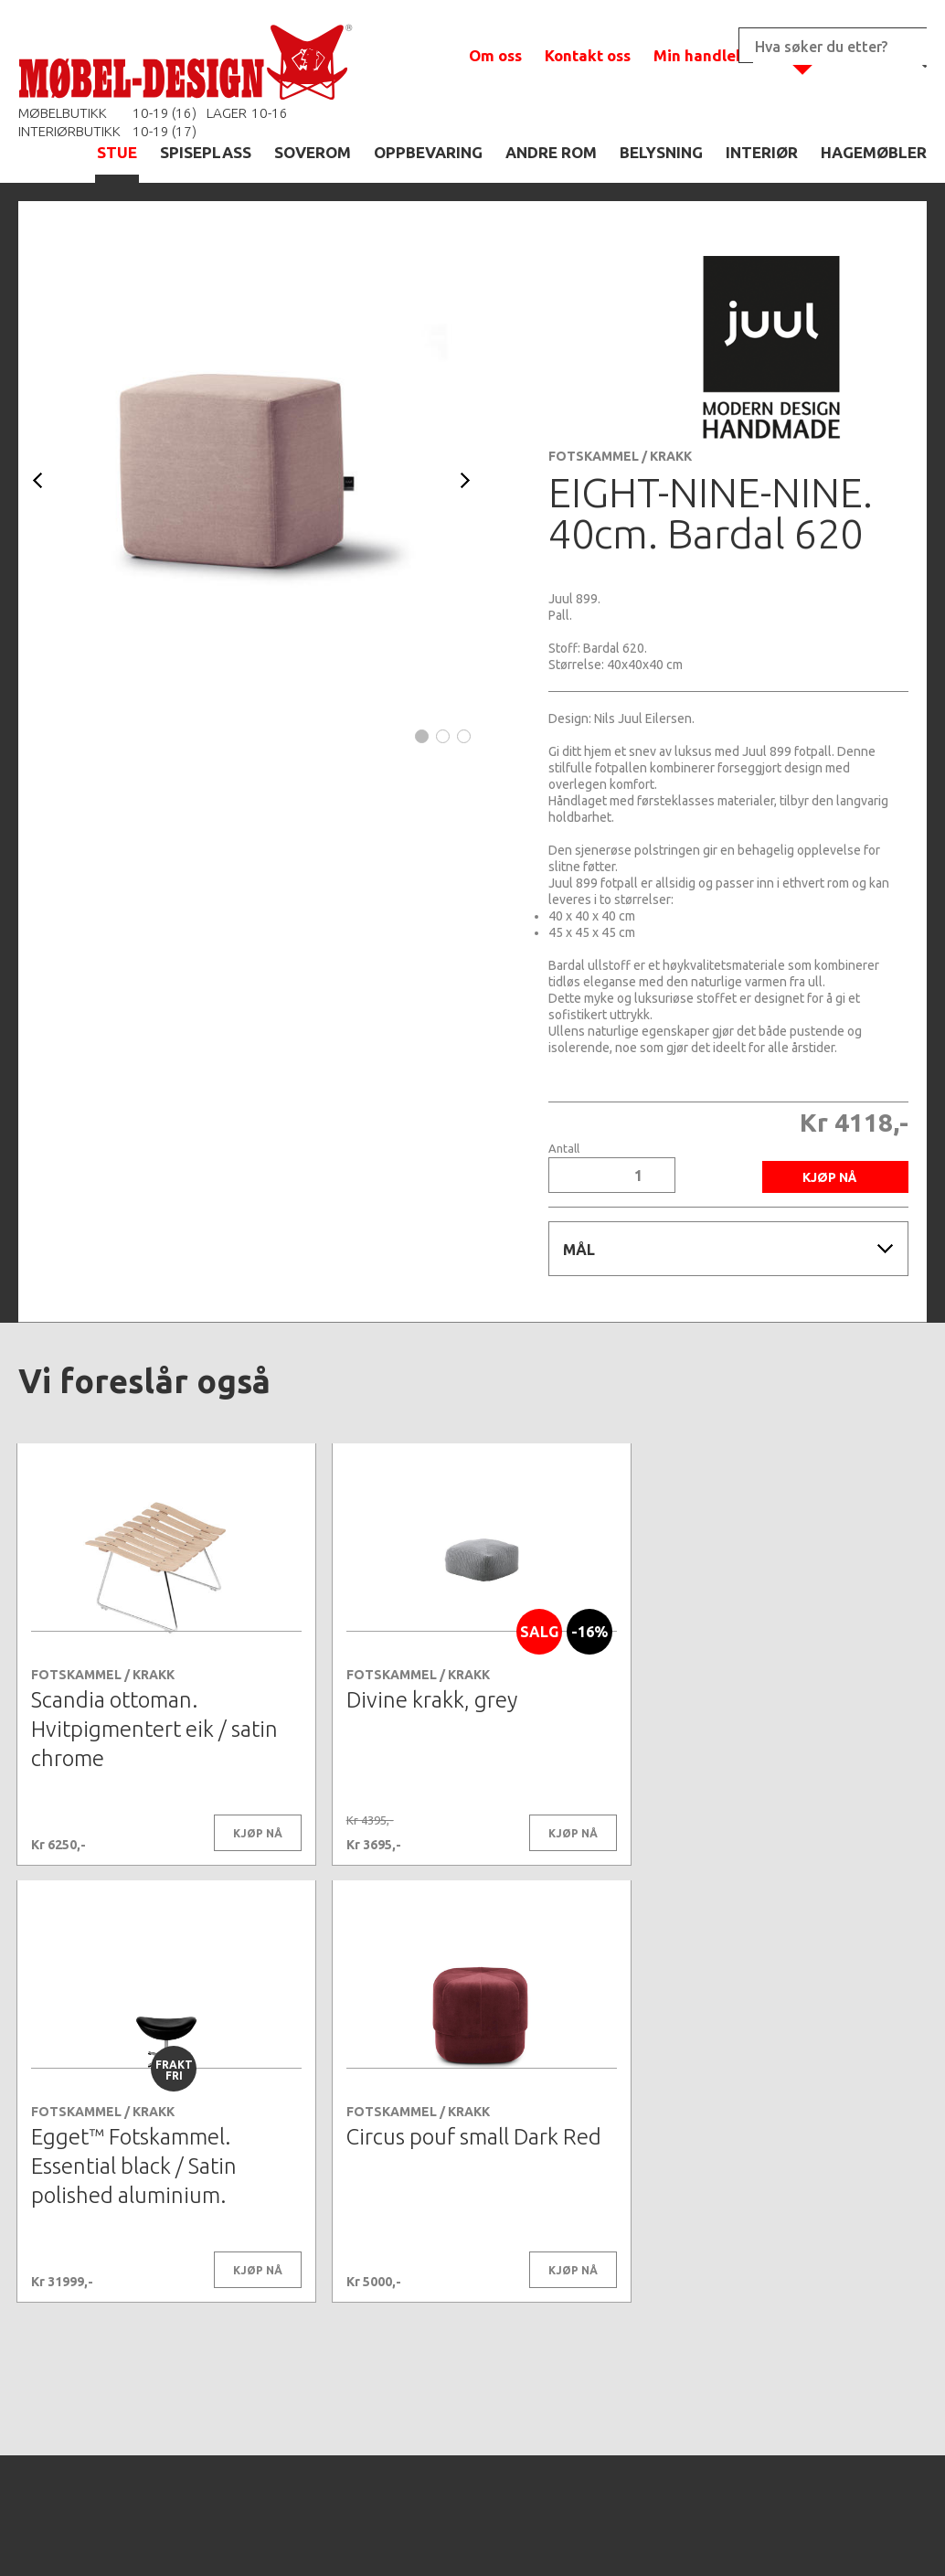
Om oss (495, 55)
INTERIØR (762, 152)
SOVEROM (312, 152)
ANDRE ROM (551, 152)
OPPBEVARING (428, 152)
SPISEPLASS (205, 152)
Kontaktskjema (721, 2534)
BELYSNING (661, 152)
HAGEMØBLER (874, 152)
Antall (563, 1149)
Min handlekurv (711, 55)
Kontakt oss (588, 55)
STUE (117, 152)
